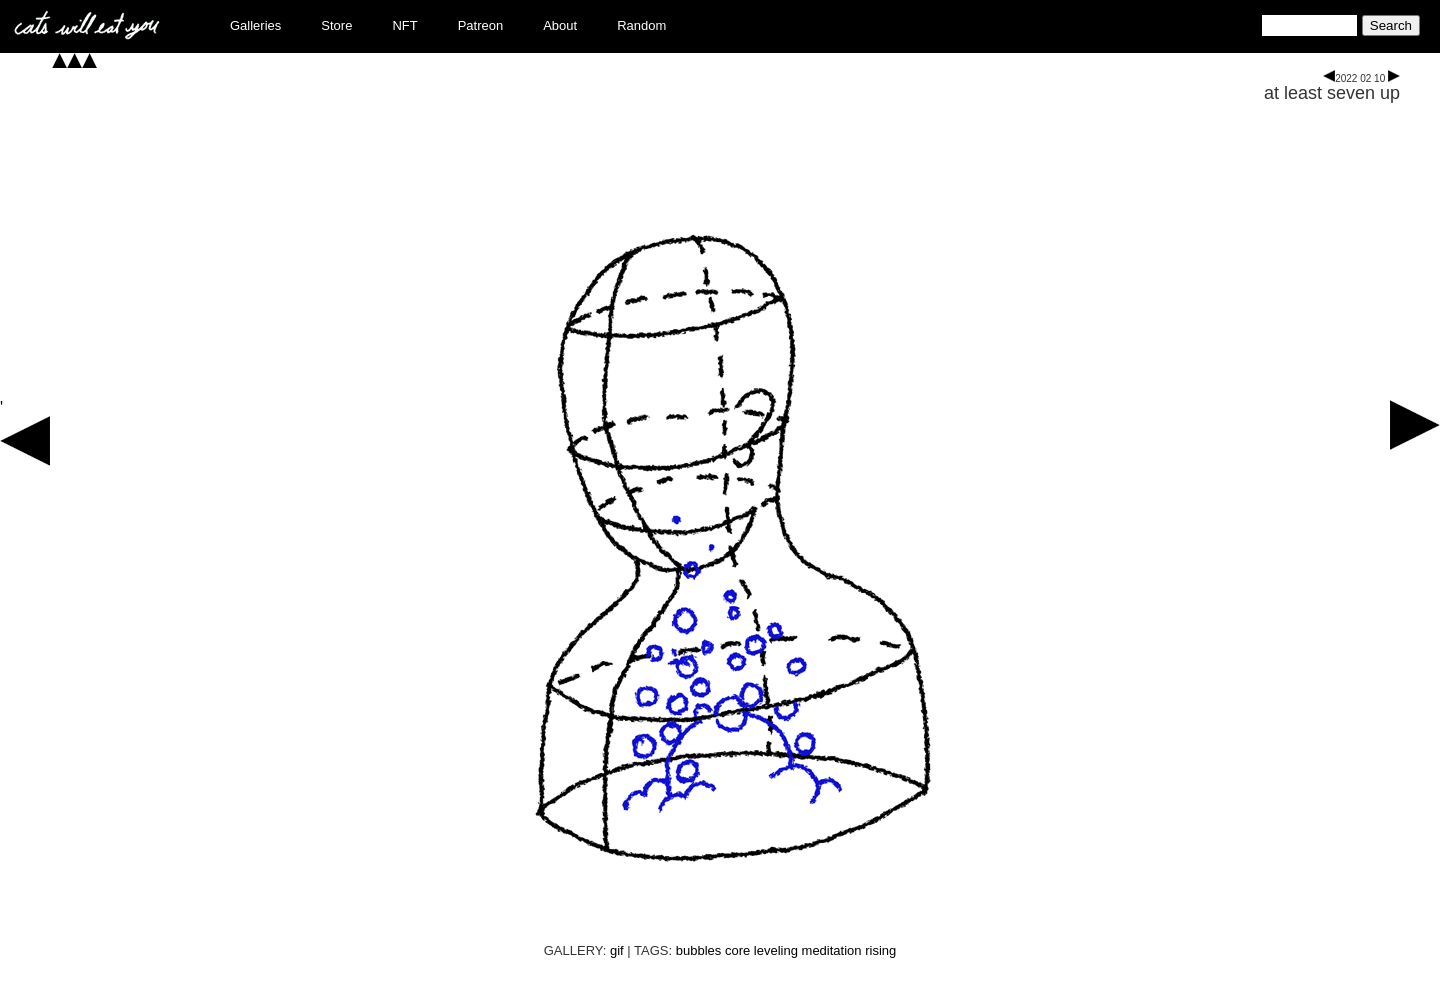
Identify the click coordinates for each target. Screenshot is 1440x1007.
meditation (832, 950)
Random (641, 25)
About (560, 25)
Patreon (481, 25)
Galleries (255, 25)
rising (880, 950)
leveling (776, 950)
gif (617, 950)
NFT (404, 25)
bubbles (699, 950)
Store (336, 25)
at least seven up (1332, 93)
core (737, 950)
